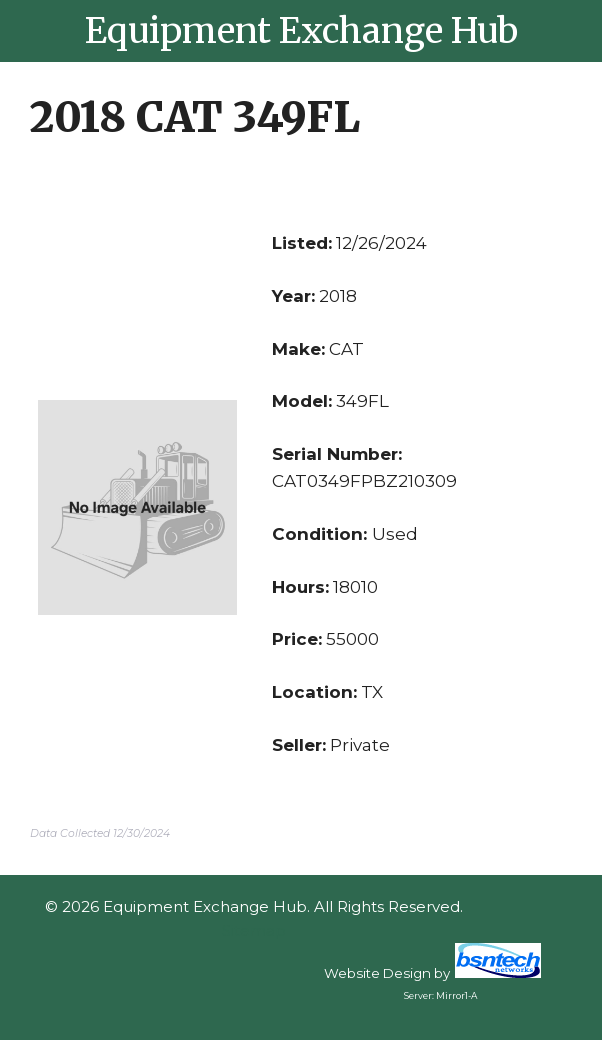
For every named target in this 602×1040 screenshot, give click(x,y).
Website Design (377, 973)
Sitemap (254, 930)
